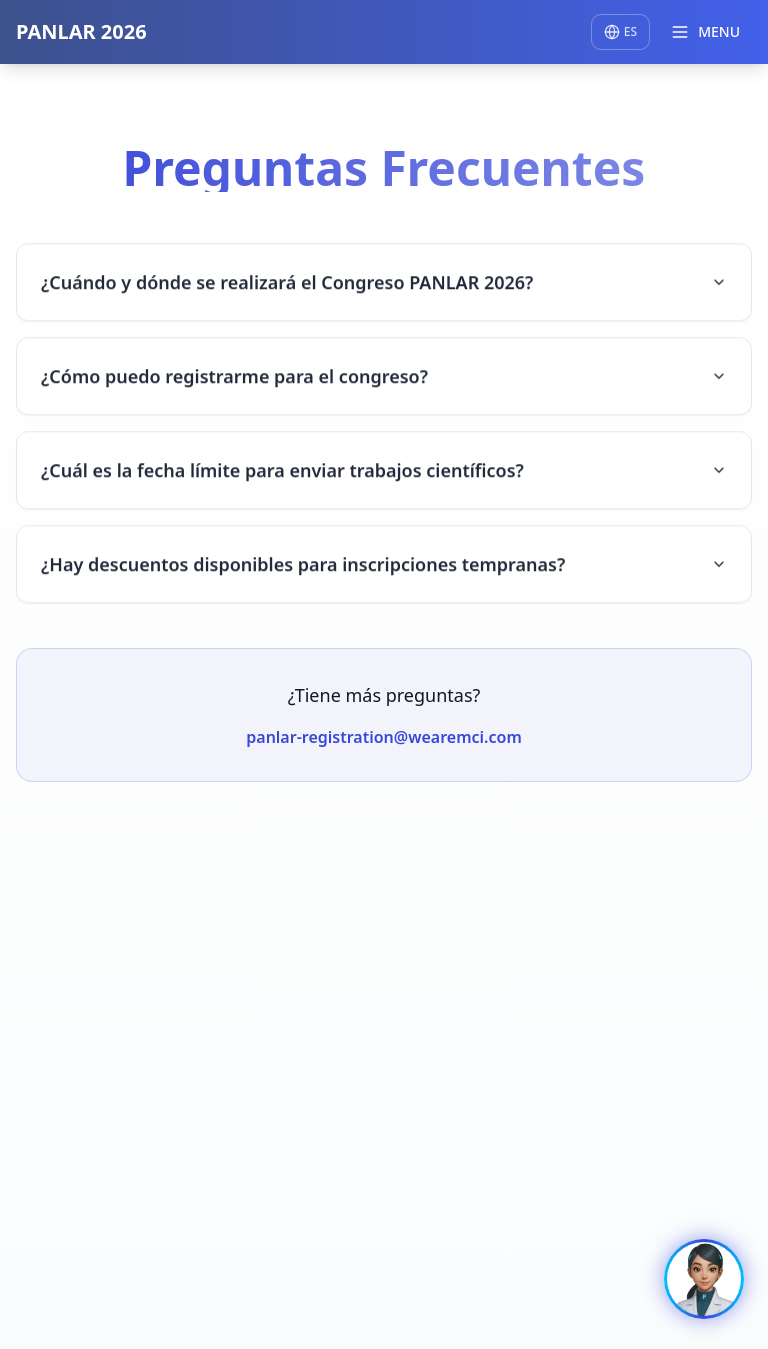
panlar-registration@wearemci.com (384, 739)
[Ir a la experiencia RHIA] (704, 1279)
